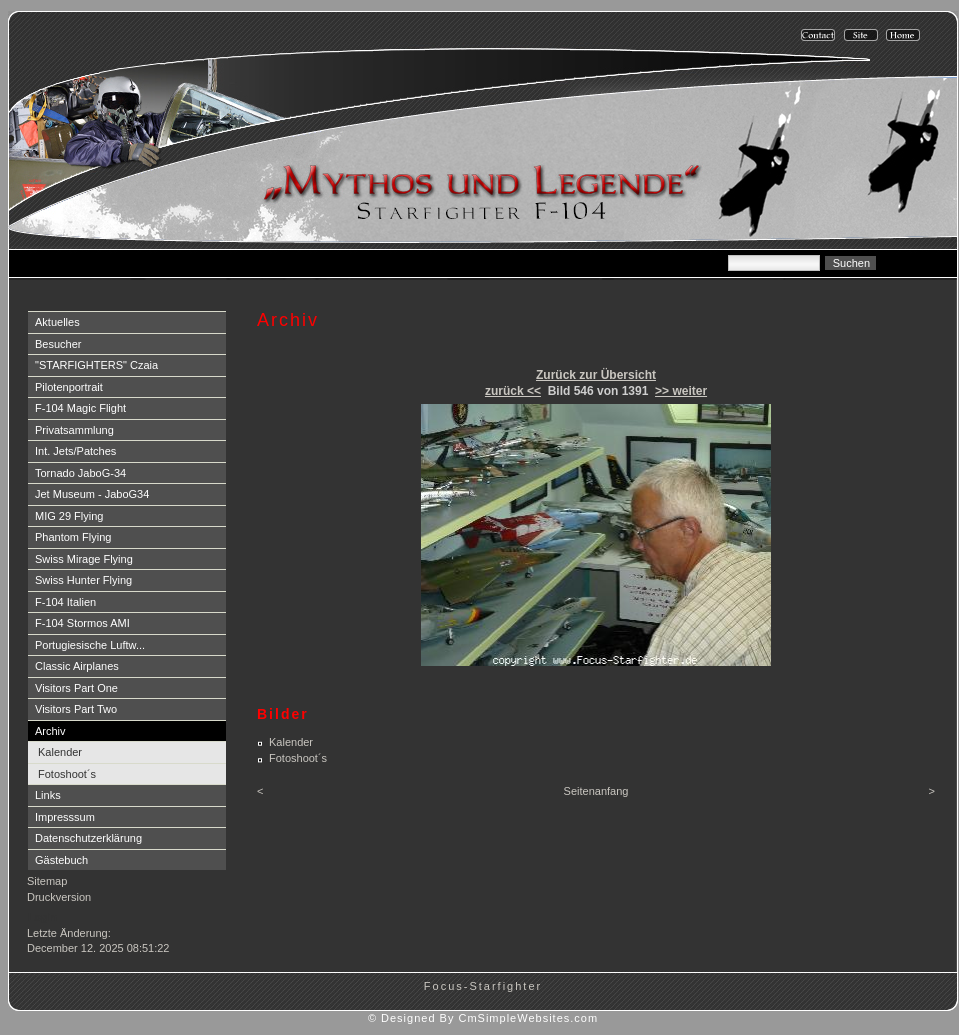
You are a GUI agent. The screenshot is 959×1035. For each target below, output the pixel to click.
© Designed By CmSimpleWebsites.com (483, 1018)
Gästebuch (61, 860)
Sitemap (47, 881)
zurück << (513, 391)
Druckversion (59, 897)
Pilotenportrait (69, 387)
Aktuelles (57, 322)
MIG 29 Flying (69, 516)
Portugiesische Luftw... (90, 645)
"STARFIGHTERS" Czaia (96, 365)
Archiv (50, 731)
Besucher (58, 344)
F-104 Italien (65, 602)
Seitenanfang (596, 791)
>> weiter (681, 391)
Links (48, 795)
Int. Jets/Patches (75, 451)
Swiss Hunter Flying (83, 580)
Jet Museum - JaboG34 (92, 494)
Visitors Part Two (76, 709)
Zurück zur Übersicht (596, 375)
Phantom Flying (73, 537)
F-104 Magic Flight (80, 408)
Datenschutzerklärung (88, 838)
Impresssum (65, 817)
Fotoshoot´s (67, 774)
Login (42, 917)
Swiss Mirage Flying (84, 559)
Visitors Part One (76, 688)
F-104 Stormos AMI (82, 623)
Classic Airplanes (77, 666)
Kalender (60, 752)
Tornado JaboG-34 (80, 473)
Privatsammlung (74, 430)
